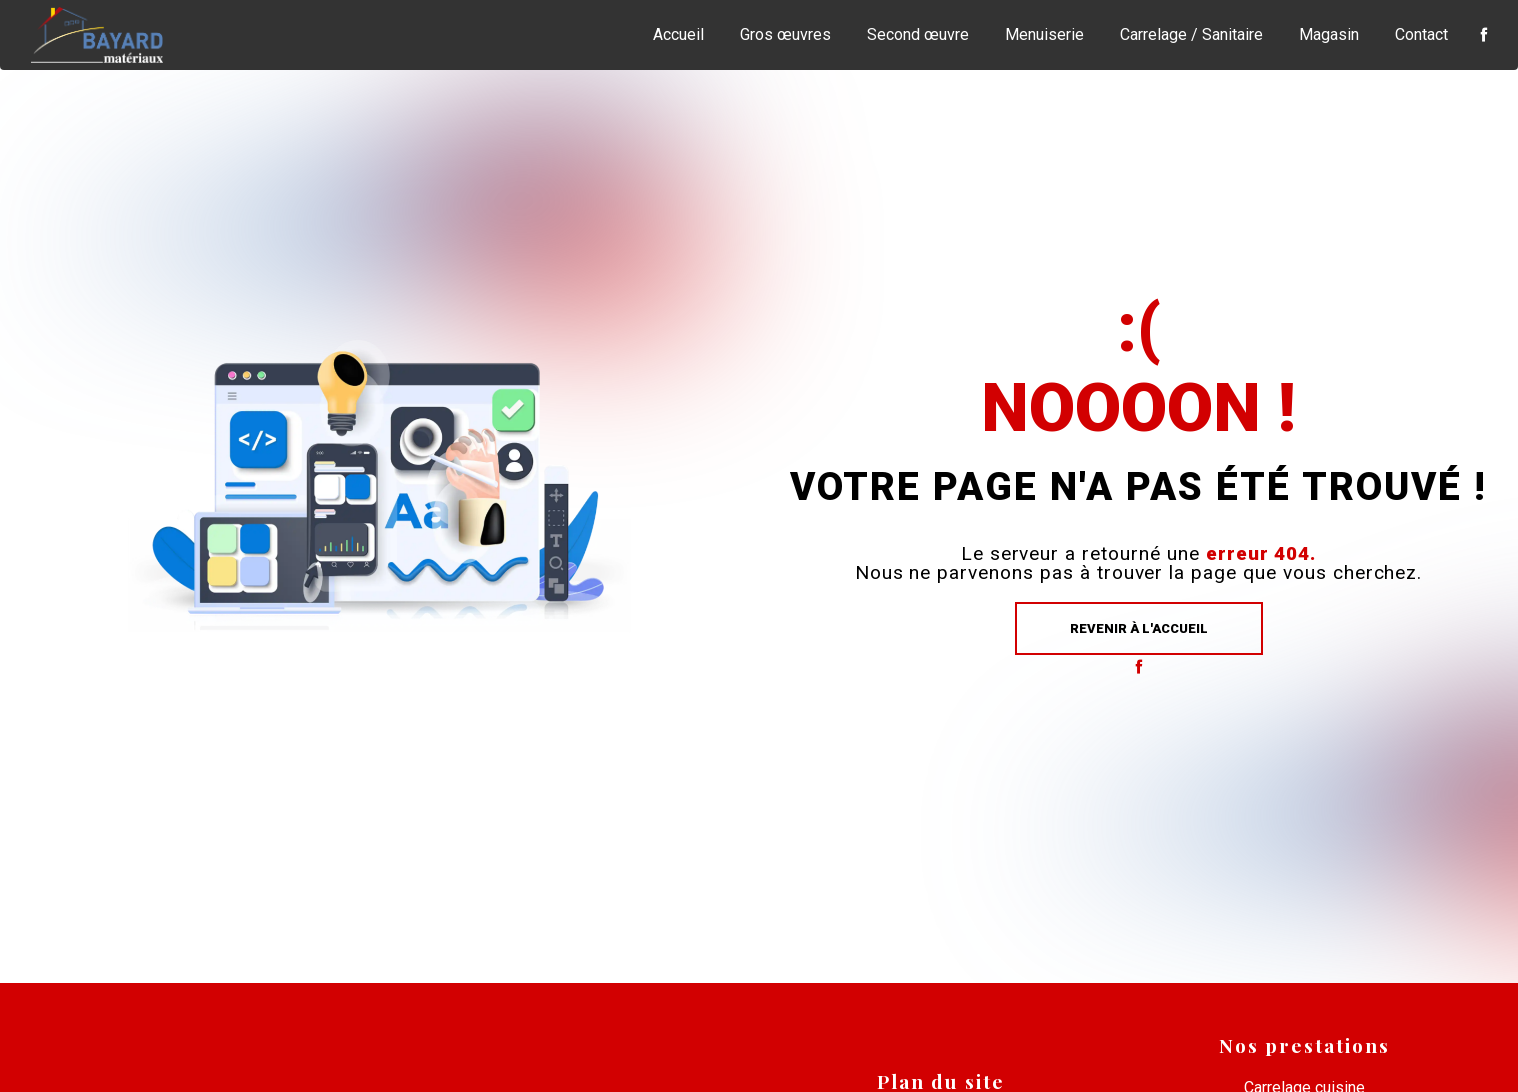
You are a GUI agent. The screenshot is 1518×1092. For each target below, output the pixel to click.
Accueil (678, 34)
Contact (1421, 34)
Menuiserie (1044, 34)
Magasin (1329, 34)
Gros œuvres (785, 34)
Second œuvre (918, 34)
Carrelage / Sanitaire (1191, 34)
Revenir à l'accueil (1139, 628)
